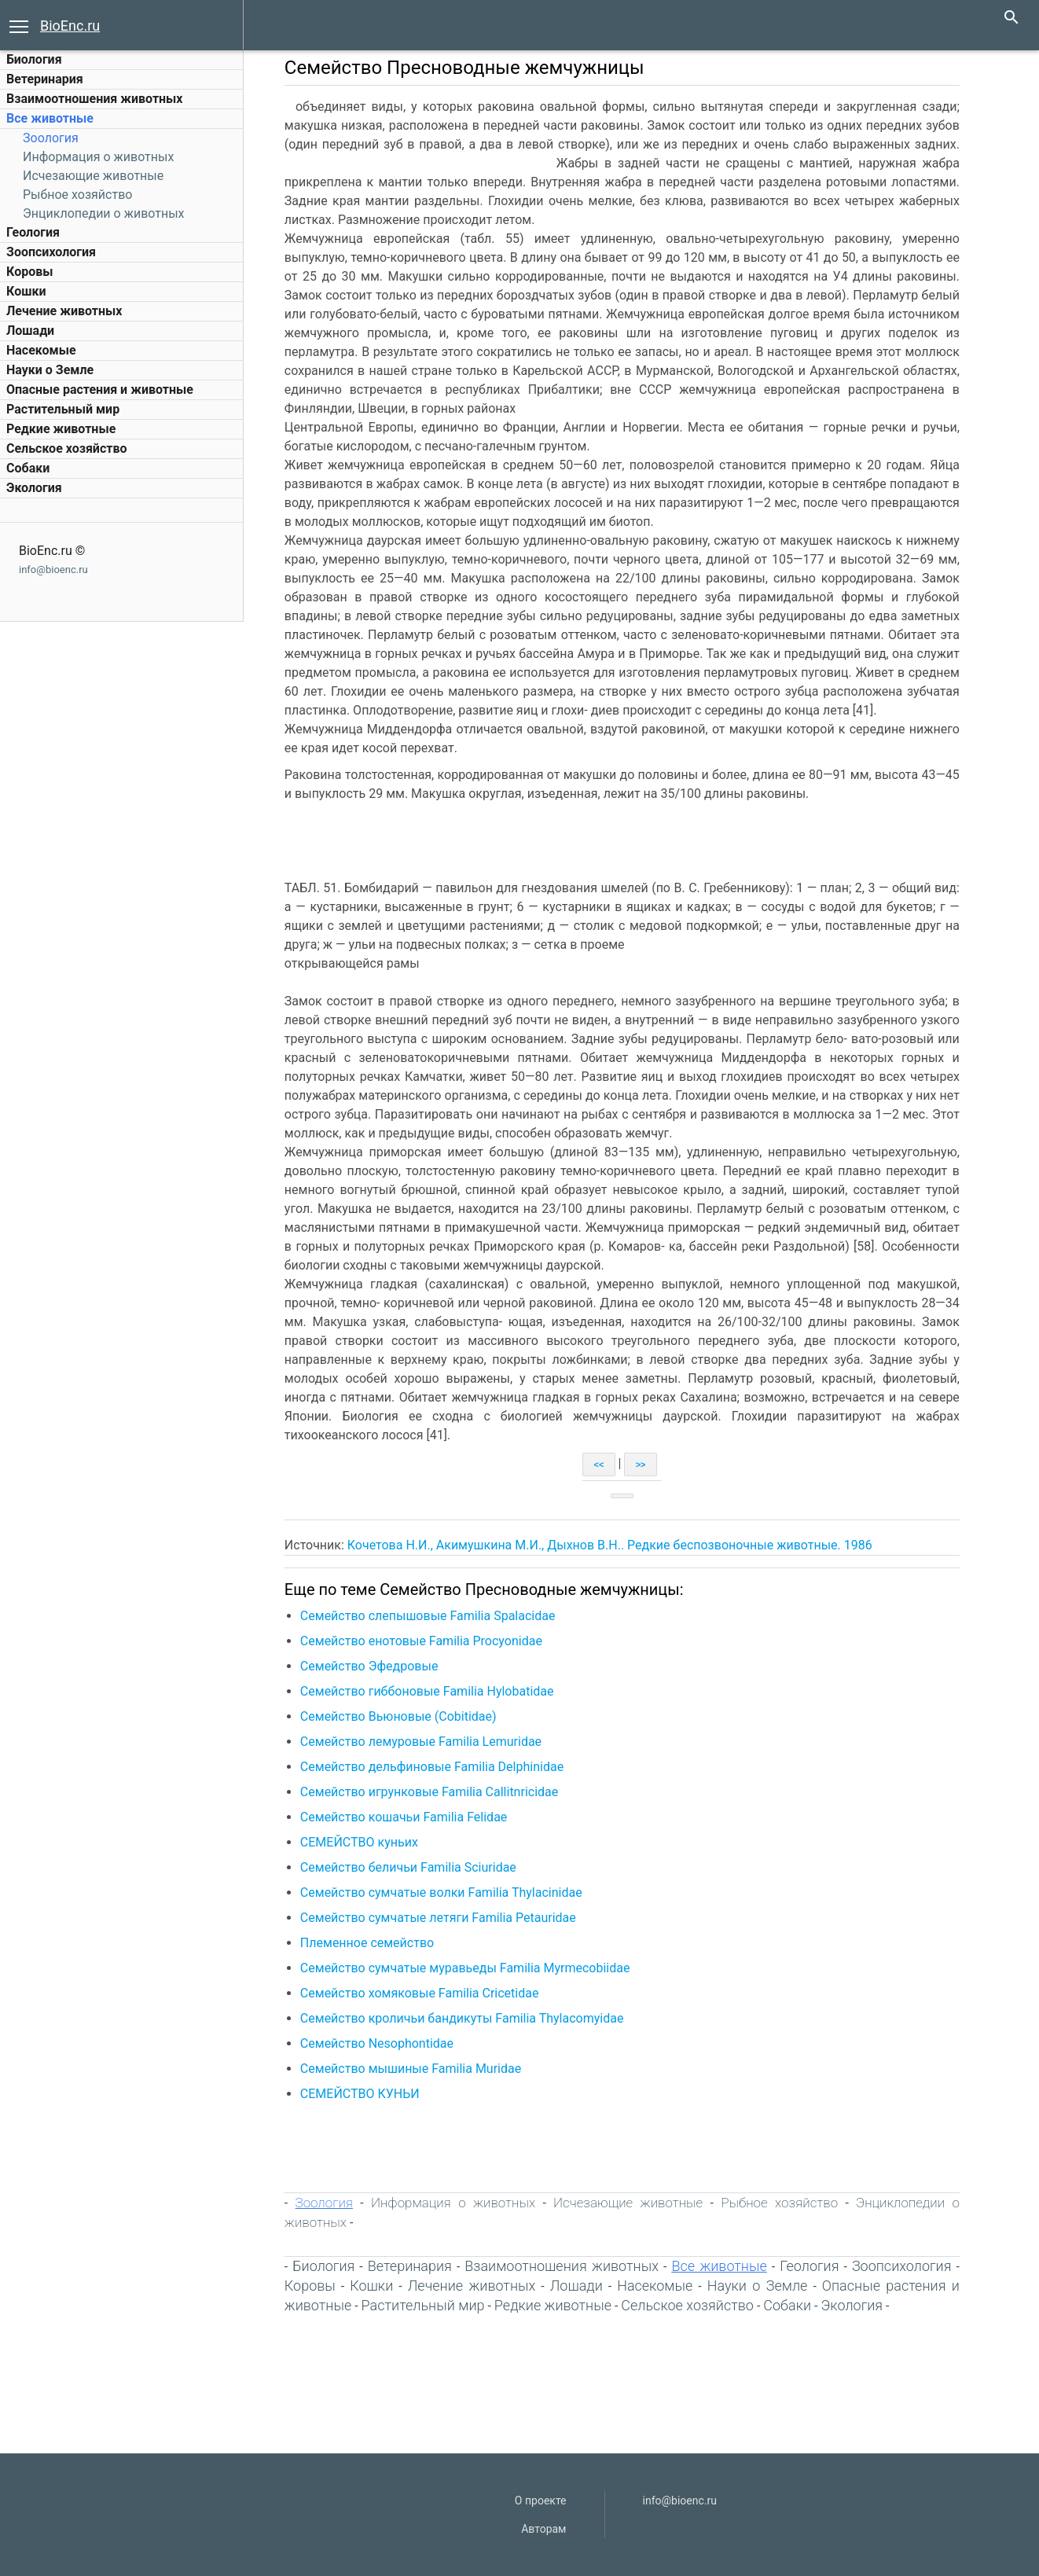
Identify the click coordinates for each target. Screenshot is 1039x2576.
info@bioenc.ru (53, 569)
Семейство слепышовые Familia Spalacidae (437, 1615)
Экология (34, 487)
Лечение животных (64, 310)
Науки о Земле (50, 369)
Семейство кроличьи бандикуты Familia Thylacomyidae (471, 2018)
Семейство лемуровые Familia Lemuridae (430, 1741)
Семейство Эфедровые (379, 1666)
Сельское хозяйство (66, 448)
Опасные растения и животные (99, 389)
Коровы (29, 271)
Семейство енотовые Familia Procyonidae (431, 1640)
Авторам (543, 2529)
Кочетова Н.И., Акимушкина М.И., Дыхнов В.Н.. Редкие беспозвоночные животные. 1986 (619, 1545)
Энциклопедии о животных (104, 213)
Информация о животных (98, 156)
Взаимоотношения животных (94, 98)
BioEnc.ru (70, 25)
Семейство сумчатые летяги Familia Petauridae (448, 1917)
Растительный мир (62, 409)
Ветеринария (44, 79)
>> (650, 1464)
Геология (33, 232)
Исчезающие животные (93, 175)
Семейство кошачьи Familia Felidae (413, 1817)
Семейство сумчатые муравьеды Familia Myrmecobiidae (475, 1967)
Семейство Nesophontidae (386, 2043)
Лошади (30, 330)
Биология (34, 59)
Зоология (51, 137)
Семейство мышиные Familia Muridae (420, 2068)
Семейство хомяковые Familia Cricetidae (429, 1993)
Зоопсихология (51, 251)
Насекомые (41, 350)
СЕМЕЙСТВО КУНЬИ (369, 2093)
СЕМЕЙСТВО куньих (369, 1842)
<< (609, 1464)
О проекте (541, 2500)
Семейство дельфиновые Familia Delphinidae (441, 1766)
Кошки (26, 291)
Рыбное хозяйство (77, 194)
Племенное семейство (376, 1942)
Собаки (28, 468)
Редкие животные (61, 428)
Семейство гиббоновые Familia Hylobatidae (437, 1691)
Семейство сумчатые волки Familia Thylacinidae (451, 1892)
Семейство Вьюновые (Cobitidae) (408, 1716)
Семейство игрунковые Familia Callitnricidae (438, 1791)
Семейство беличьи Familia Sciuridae (418, 1867)
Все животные (50, 118)
